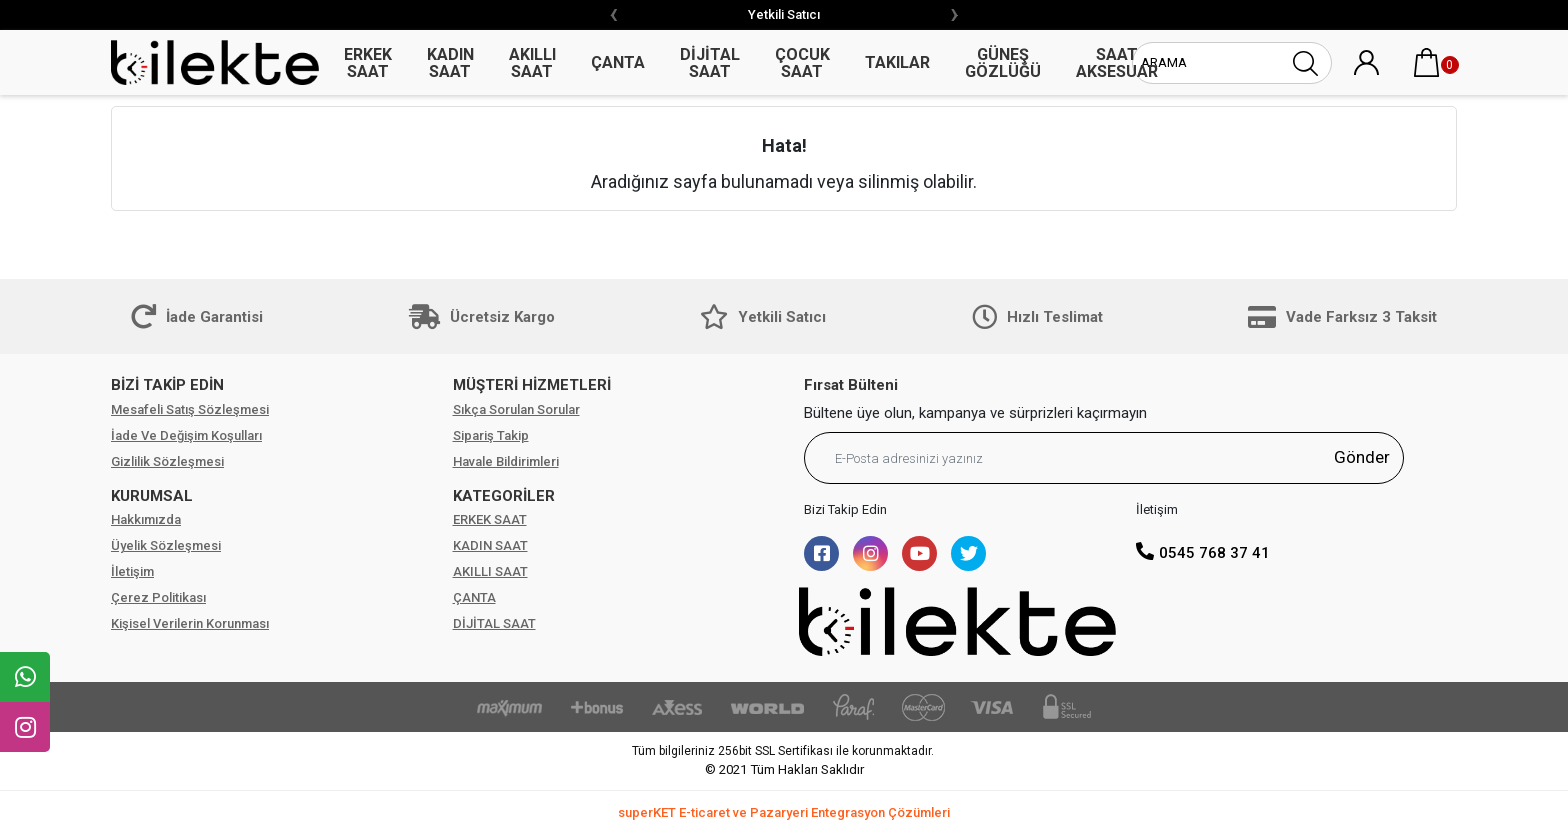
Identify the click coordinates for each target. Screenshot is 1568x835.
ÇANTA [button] (618, 62)
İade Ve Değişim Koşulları (186, 435)
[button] (1427, 63)
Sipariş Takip (491, 435)
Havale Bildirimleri (506, 461)
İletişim (132, 571)
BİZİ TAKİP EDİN (167, 385)
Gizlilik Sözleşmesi (167, 461)
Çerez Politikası (158, 597)
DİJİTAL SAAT (494, 623)
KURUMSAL (152, 496)
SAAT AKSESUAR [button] (1117, 63)
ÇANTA (474, 597)
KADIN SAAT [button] (450, 63)
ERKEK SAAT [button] (368, 63)
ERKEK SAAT (490, 519)
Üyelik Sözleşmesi (166, 545)
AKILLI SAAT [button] (532, 63)
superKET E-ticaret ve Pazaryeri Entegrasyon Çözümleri (784, 812)
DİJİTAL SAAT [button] (710, 63)
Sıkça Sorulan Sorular (516, 409)
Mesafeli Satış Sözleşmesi (190, 409)
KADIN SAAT (490, 545)
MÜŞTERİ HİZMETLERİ (532, 385)
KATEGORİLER (504, 496)
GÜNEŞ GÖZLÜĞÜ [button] (1003, 63)
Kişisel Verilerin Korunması (190, 623)
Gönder (1362, 457)
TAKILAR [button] (897, 62)
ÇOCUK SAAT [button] (802, 63)
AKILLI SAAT (490, 571)
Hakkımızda (146, 519)
